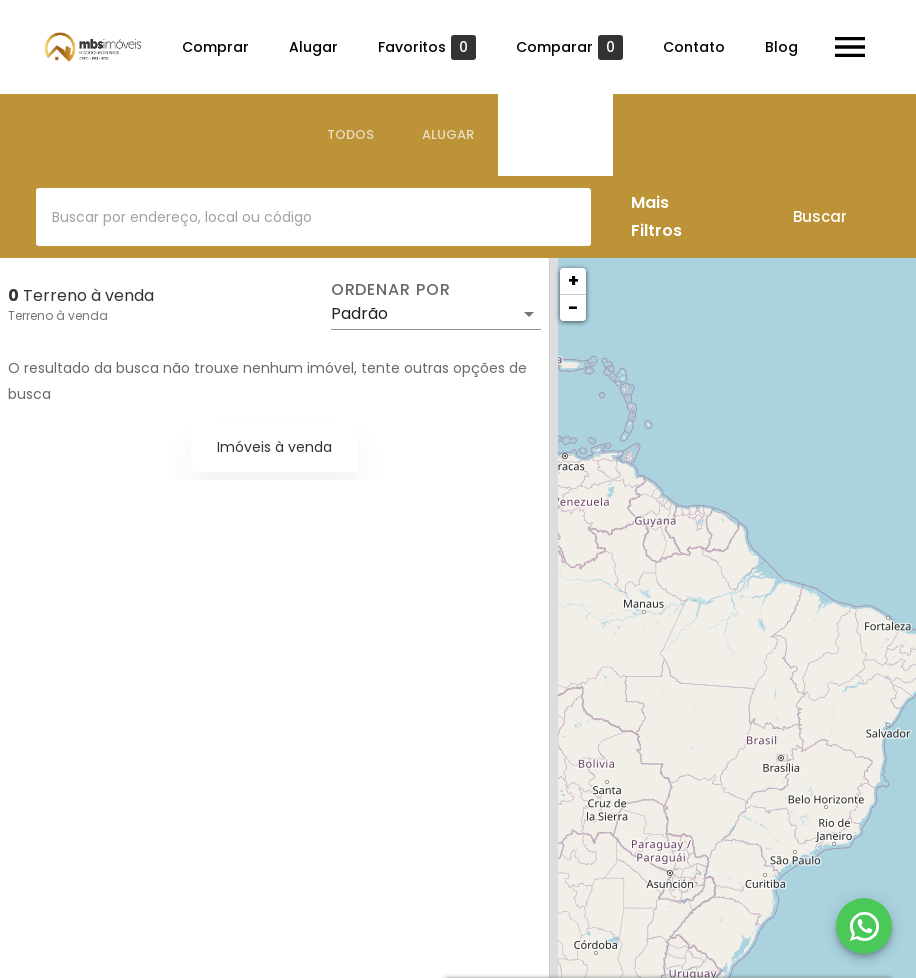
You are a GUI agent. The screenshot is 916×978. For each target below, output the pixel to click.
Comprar (215, 47)
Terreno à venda (58, 315)
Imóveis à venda (274, 447)
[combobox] (313, 217)
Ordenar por (391, 290)
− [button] (573, 307)
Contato (694, 47)
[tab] (350, 135)
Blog (781, 47)
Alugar (313, 47)
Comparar (569, 47)
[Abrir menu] (850, 47)
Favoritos (427, 47)
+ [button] (573, 280)
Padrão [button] (359, 313)
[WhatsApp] (864, 926)
